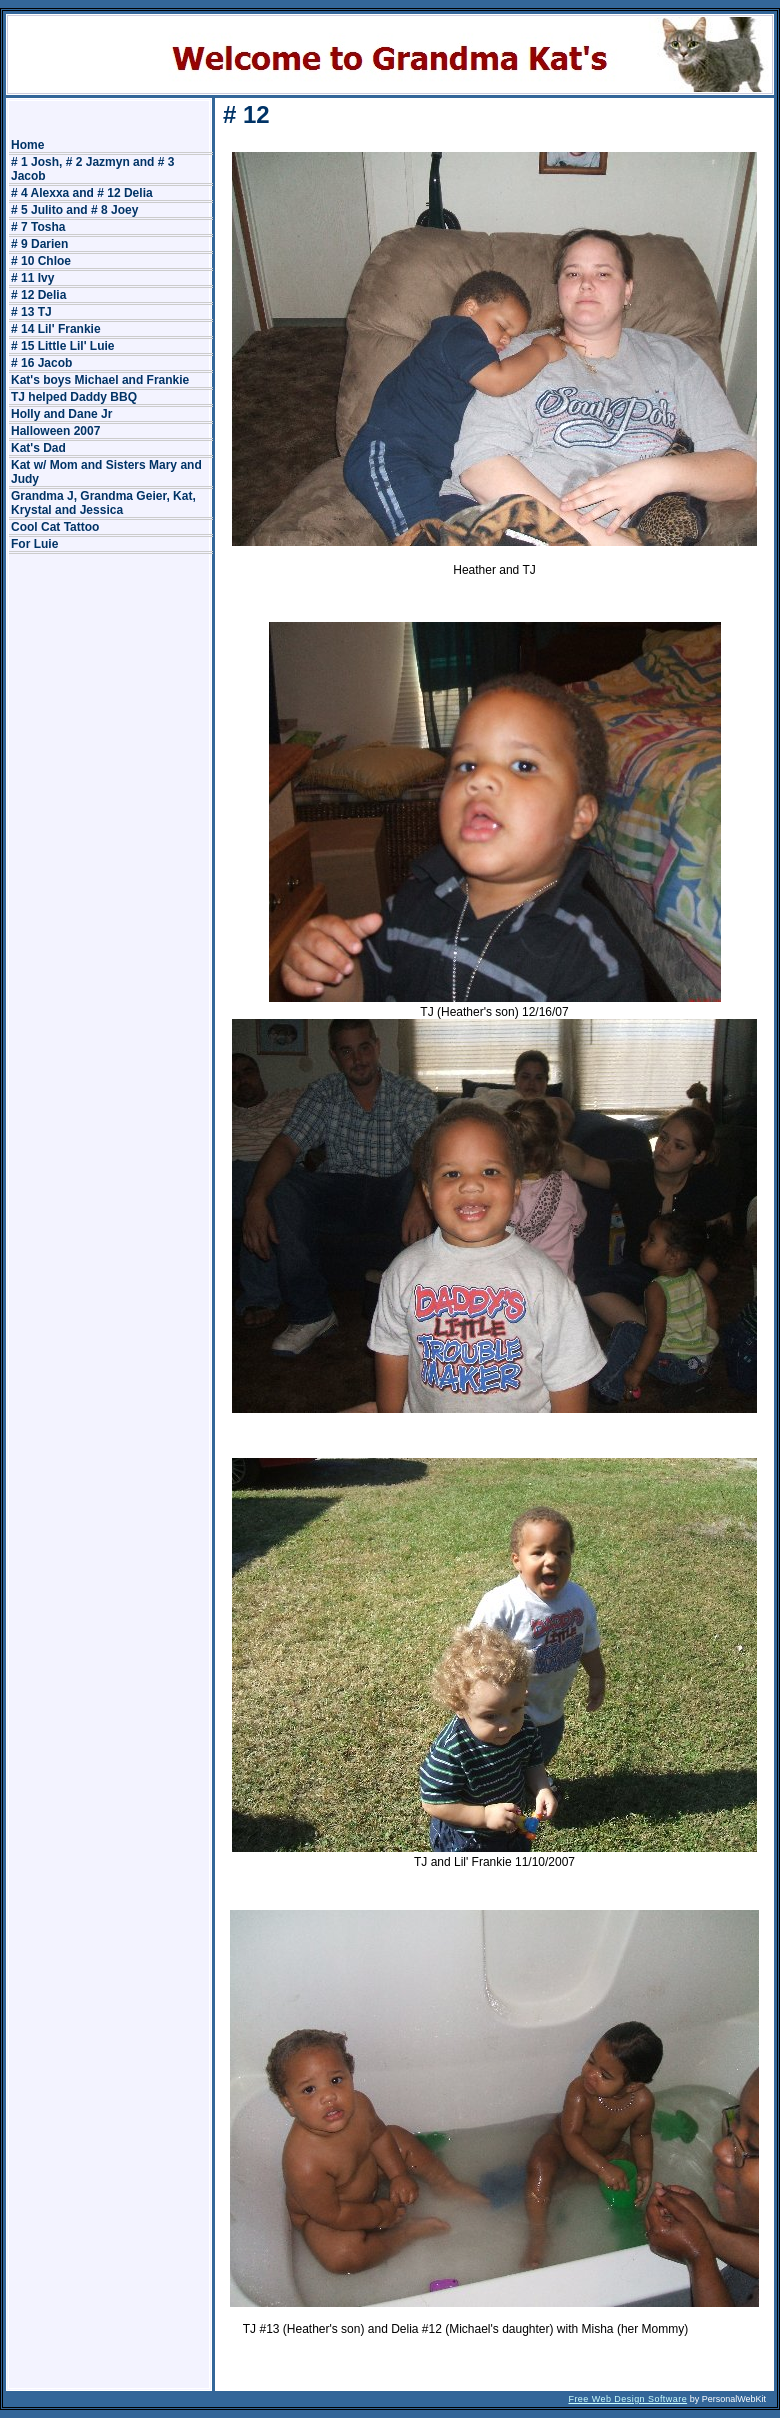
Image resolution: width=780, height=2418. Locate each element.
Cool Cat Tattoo (55, 527)
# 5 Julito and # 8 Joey (74, 210)
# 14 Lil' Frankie (56, 329)
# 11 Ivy (32, 278)
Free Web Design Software (627, 2399)
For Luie (34, 544)
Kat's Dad (38, 448)
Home (27, 145)
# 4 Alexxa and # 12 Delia (82, 193)
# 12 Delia (38, 295)
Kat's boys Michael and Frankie (100, 380)
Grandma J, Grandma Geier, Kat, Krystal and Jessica (103, 503)
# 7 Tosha (38, 227)
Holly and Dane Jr (61, 414)
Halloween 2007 (55, 431)
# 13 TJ (31, 312)
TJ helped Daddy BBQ (74, 397)
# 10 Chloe (41, 261)
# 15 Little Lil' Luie (63, 346)
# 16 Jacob (41, 363)
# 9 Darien (39, 244)
